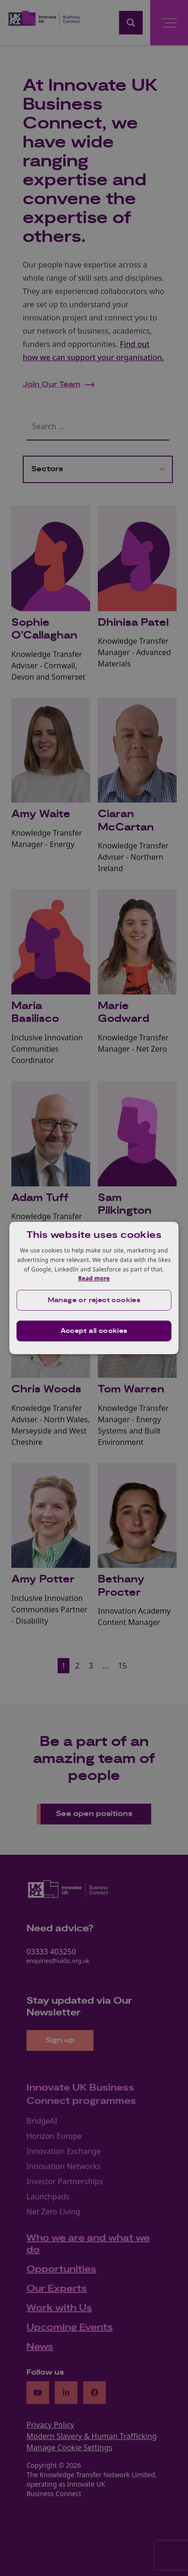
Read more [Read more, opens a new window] (94, 1278)
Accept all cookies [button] (93, 1331)
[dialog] (94, 1288)
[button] (94, 1300)
